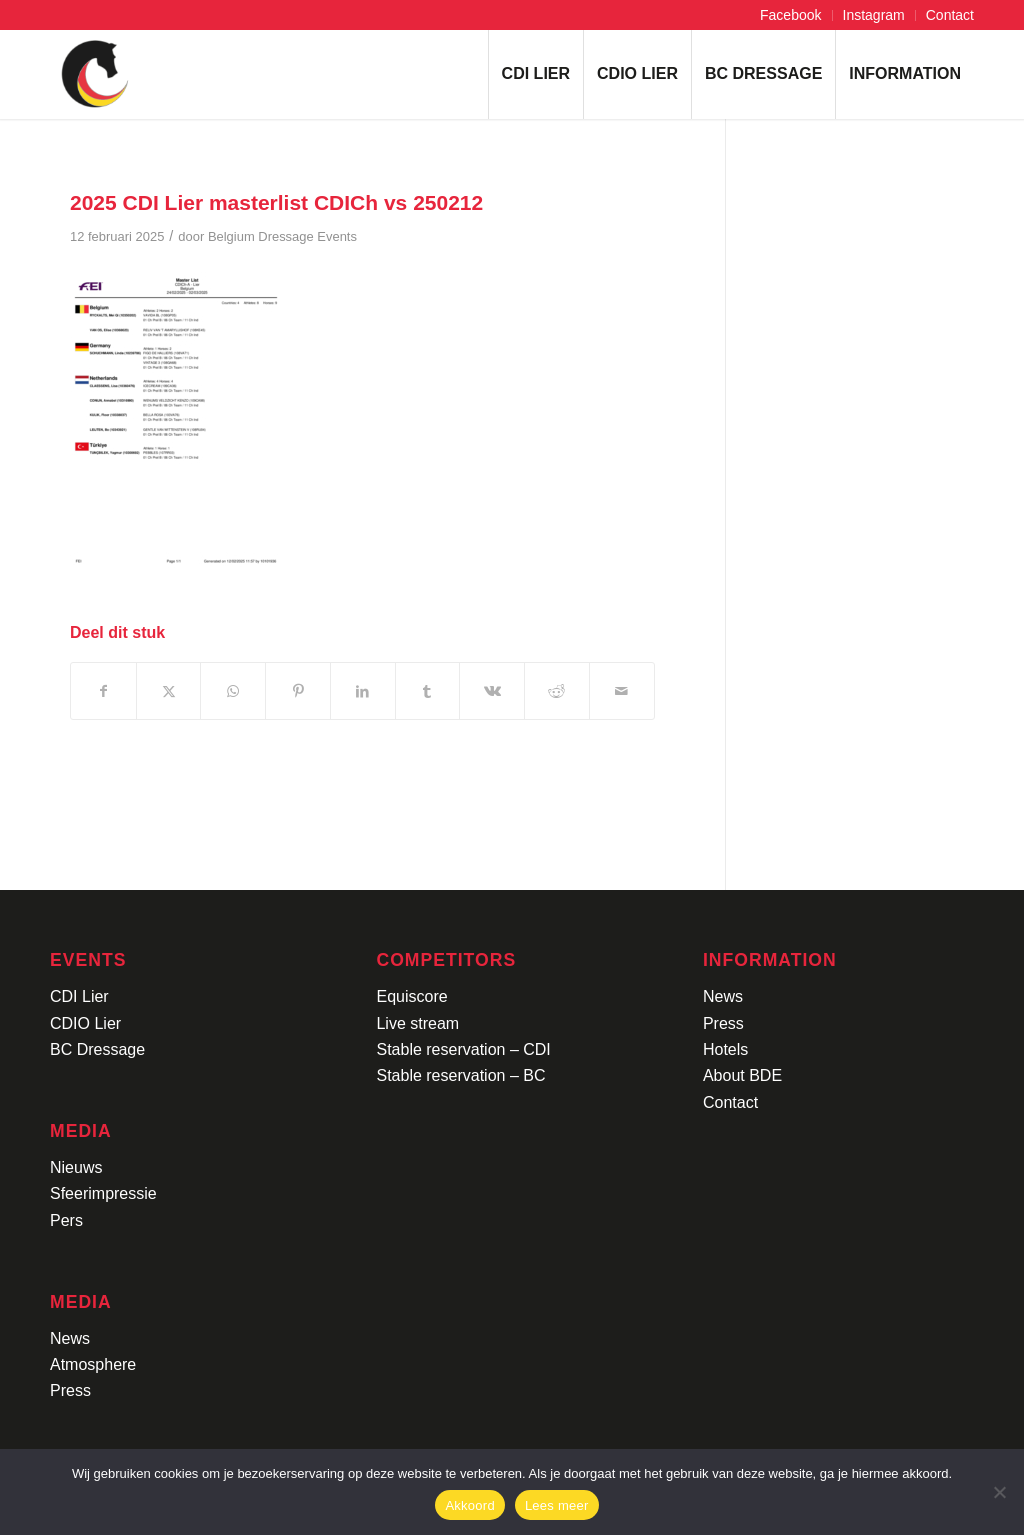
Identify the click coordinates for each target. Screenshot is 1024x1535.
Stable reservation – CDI (463, 1049)
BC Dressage (97, 1049)
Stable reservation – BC (460, 1075)
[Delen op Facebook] (103, 691)
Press (70, 1390)
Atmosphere (93, 1364)
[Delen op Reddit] (557, 691)
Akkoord (469, 1505)
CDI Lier (79, 996)
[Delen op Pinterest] (298, 691)
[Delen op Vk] (492, 691)
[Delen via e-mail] (622, 691)
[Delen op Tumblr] (428, 691)
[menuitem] (791, 15)
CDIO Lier (85, 1023)
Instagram (874, 15)
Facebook (790, 15)
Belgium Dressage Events (282, 236)
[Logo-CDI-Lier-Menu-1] (95, 74)
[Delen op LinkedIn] (363, 691)
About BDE (742, 1075)
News (70, 1338)
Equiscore (411, 996)
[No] (999, 1492)
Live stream (417, 1023)
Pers (66, 1220)
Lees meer (557, 1505)
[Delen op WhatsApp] (233, 691)
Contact (950, 15)
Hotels (725, 1049)
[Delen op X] (169, 691)
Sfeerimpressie (103, 1193)
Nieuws (76, 1167)
